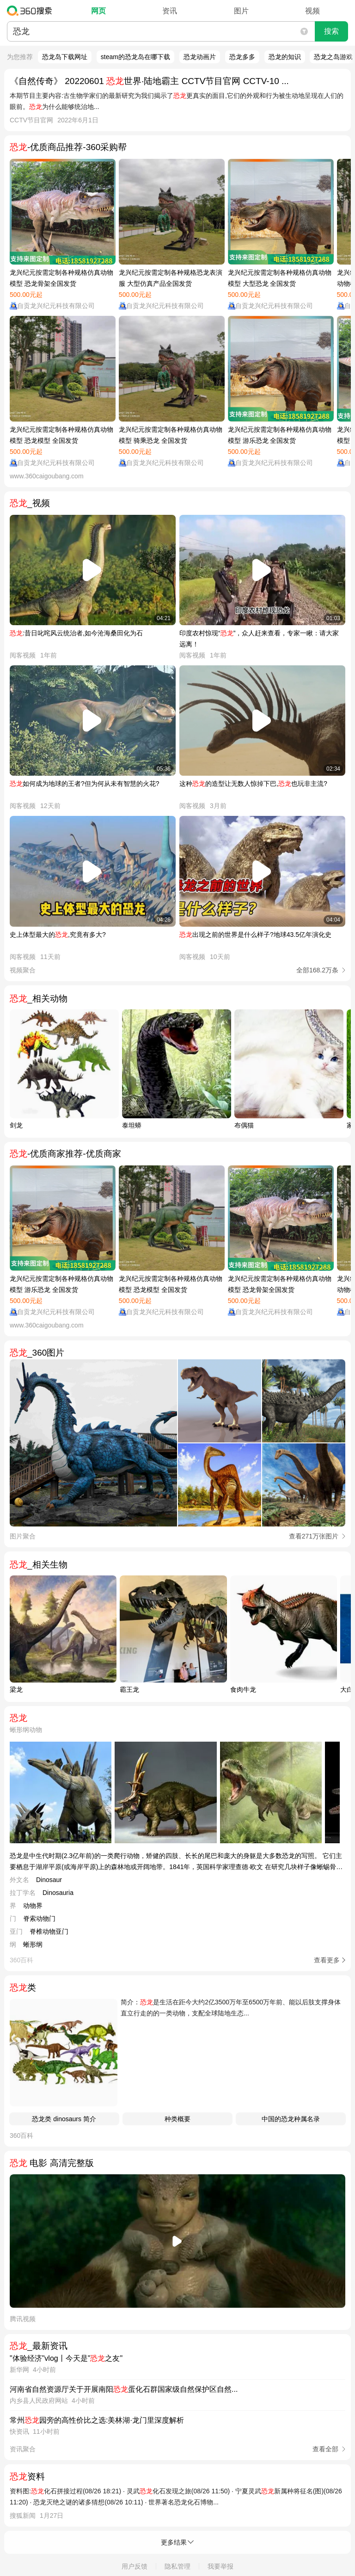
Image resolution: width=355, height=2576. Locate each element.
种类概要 (177, 2119)
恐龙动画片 (200, 56)
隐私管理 (177, 2566)
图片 (241, 11)
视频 (312, 11)
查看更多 (327, 1960)
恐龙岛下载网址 (64, 56)
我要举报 (220, 2566)
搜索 (331, 31)
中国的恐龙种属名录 (291, 2119)
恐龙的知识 (285, 56)
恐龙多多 (242, 56)
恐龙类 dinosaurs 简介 (64, 2119)
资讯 (169, 11)
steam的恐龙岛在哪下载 (135, 56)
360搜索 (31, 10)
